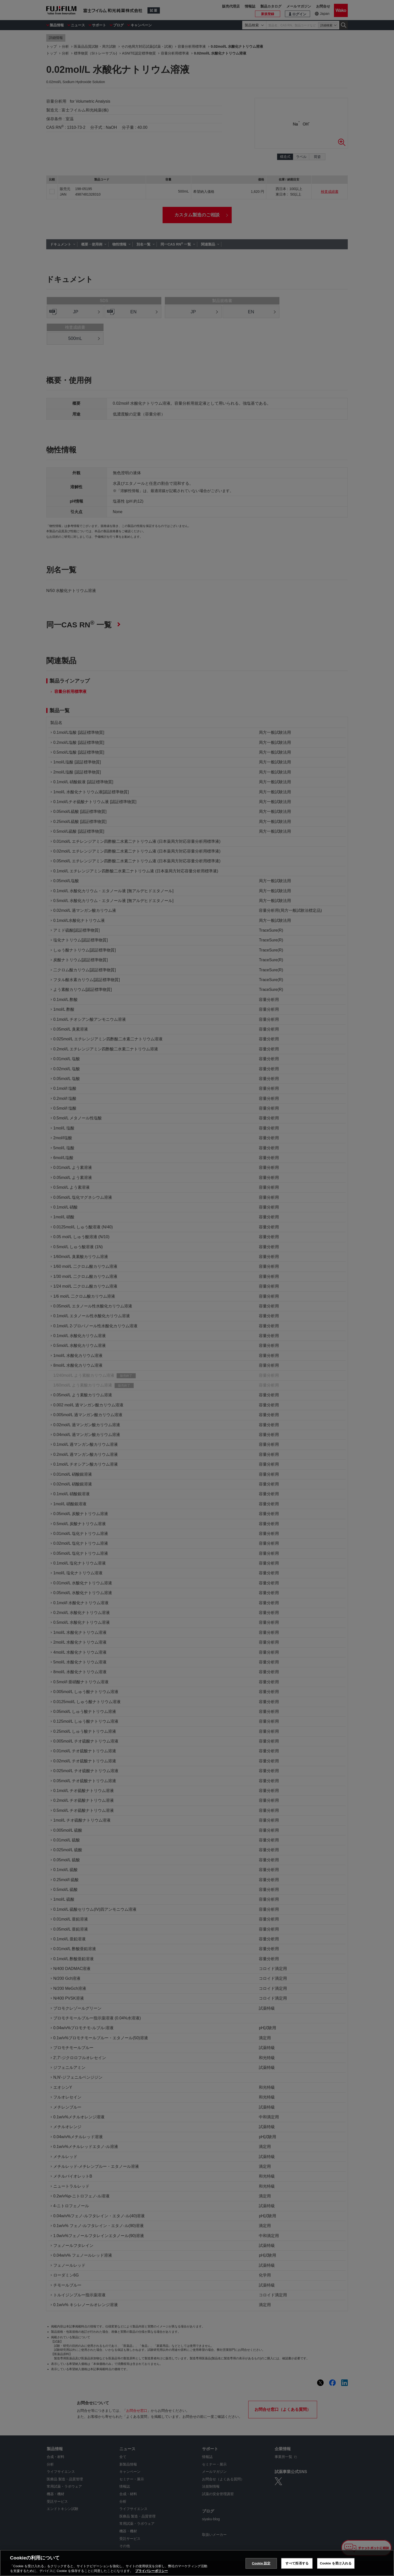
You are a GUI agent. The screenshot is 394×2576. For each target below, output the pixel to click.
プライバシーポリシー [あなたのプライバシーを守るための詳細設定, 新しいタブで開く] (151, 2571)
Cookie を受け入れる (336, 2563)
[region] (197, 2563)
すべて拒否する (297, 2563)
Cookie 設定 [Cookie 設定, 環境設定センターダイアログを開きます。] (261, 2563)
